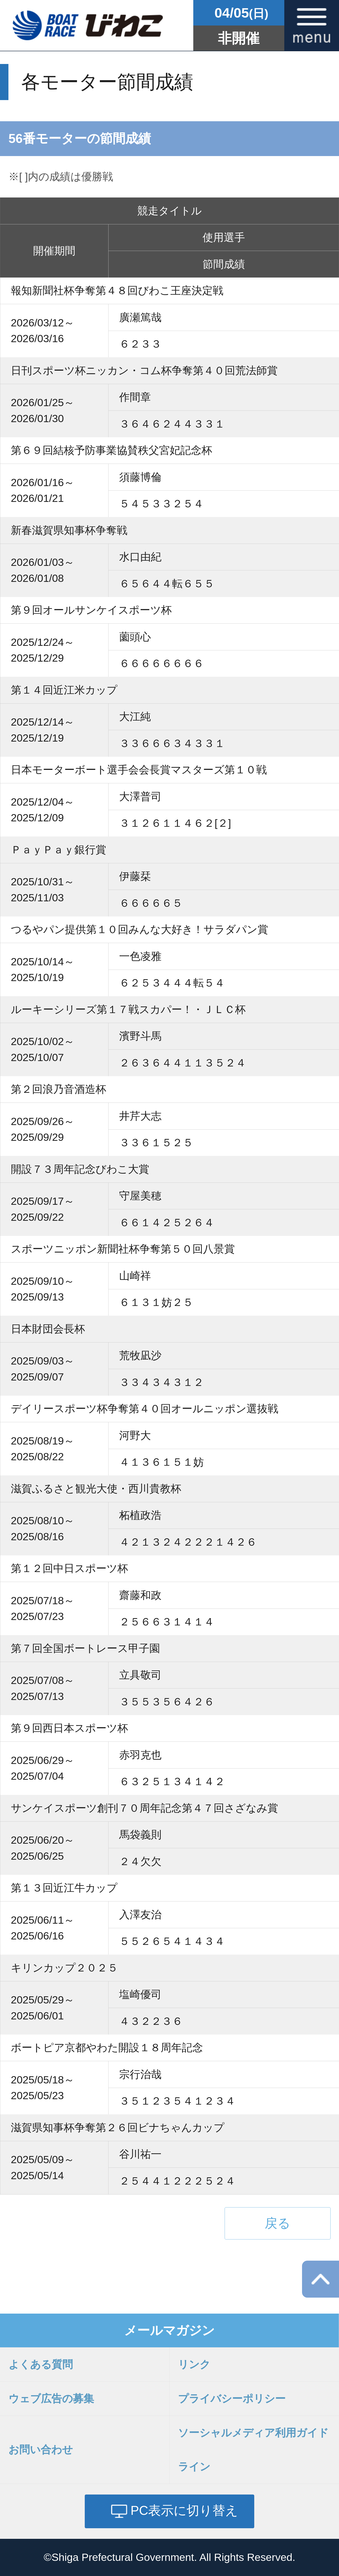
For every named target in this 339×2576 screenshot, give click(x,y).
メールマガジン (169, 2330)
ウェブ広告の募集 (51, 2398)
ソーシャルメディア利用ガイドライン (253, 2449)
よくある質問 (40, 2364)
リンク (194, 2364)
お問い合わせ (40, 2449)
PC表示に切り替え (184, 2510)
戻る (277, 2223)
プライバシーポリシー (232, 2398)
